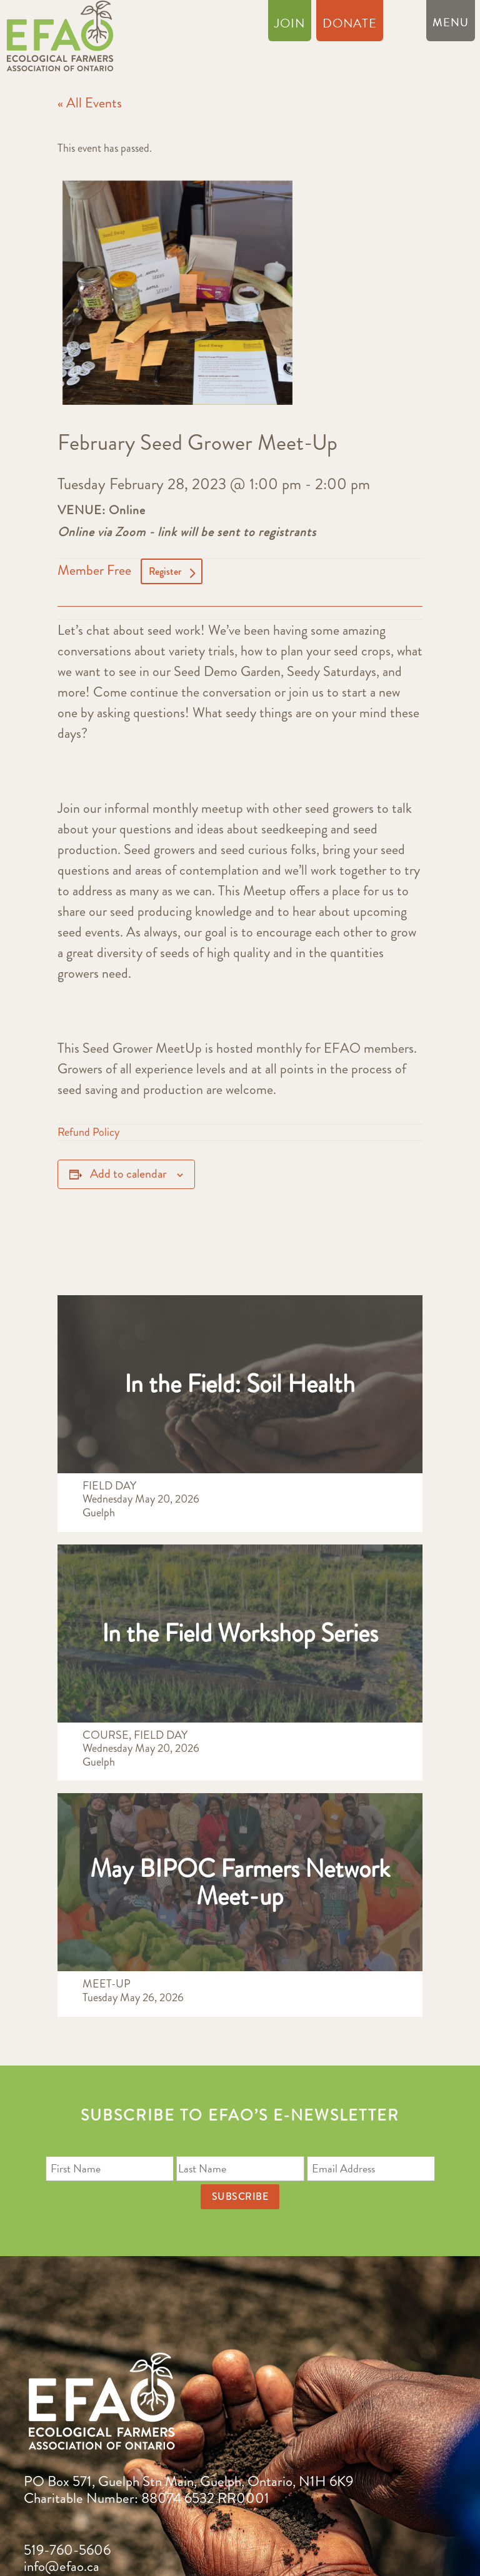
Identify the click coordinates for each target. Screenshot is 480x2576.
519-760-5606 (67, 2550)
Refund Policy (88, 1132)
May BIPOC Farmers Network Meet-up (240, 1882)
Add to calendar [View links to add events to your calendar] (128, 1174)
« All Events (90, 102)
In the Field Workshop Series (240, 1633)
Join (289, 25)
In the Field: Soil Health (239, 1383)
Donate (349, 25)
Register (165, 571)
